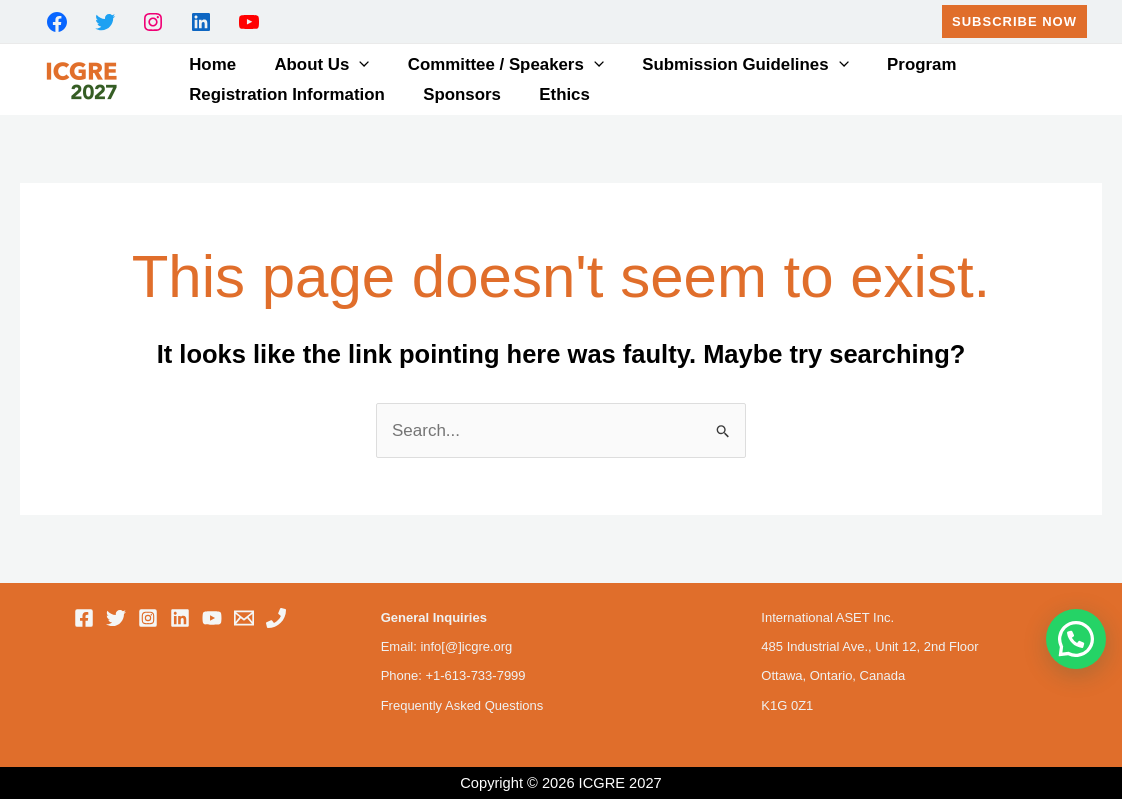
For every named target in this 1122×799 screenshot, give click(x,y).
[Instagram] (148, 618)
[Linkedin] (180, 618)
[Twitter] (116, 618)
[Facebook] (84, 618)
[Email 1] (244, 618)
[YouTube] (212, 618)
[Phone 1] (276, 618)
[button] (1014, 21)
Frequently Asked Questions (462, 705)
